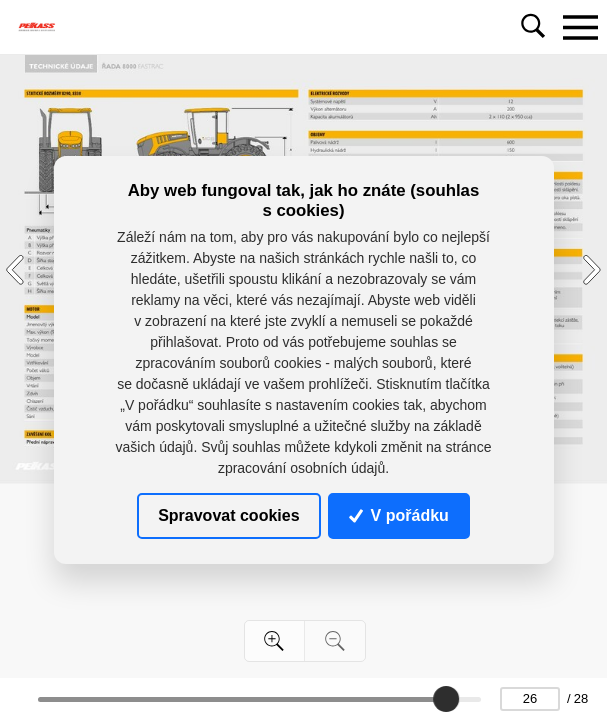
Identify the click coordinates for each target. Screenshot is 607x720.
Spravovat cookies (228, 515)
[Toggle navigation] (580, 27)
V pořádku (399, 515)
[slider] (446, 699)
